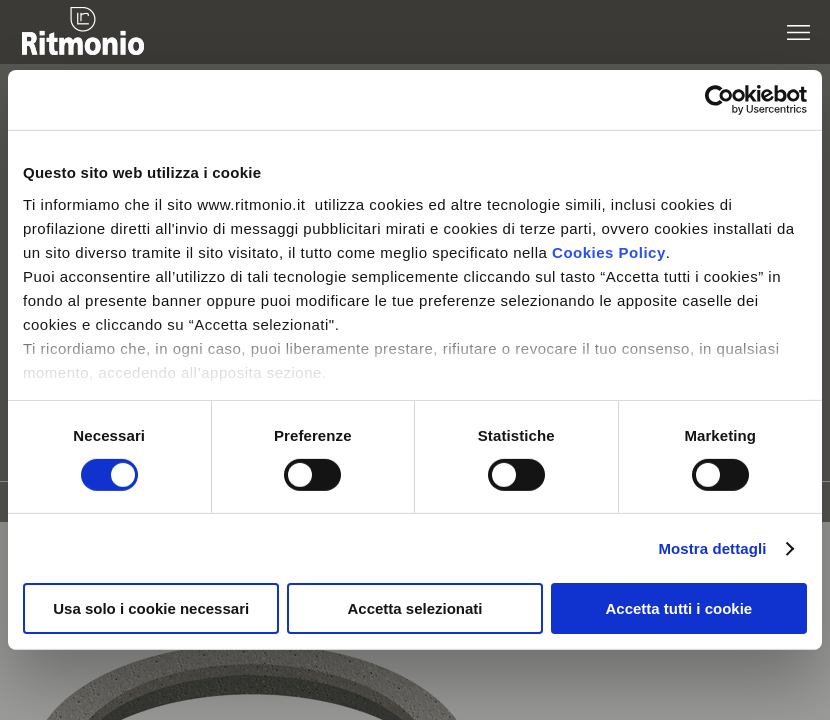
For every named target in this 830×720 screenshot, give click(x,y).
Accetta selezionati (414, 608)
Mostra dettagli (712, 548)
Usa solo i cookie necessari (151, 608)
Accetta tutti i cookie (678, 608)
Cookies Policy (609, 251)
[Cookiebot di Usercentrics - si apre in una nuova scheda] (719, 100)
